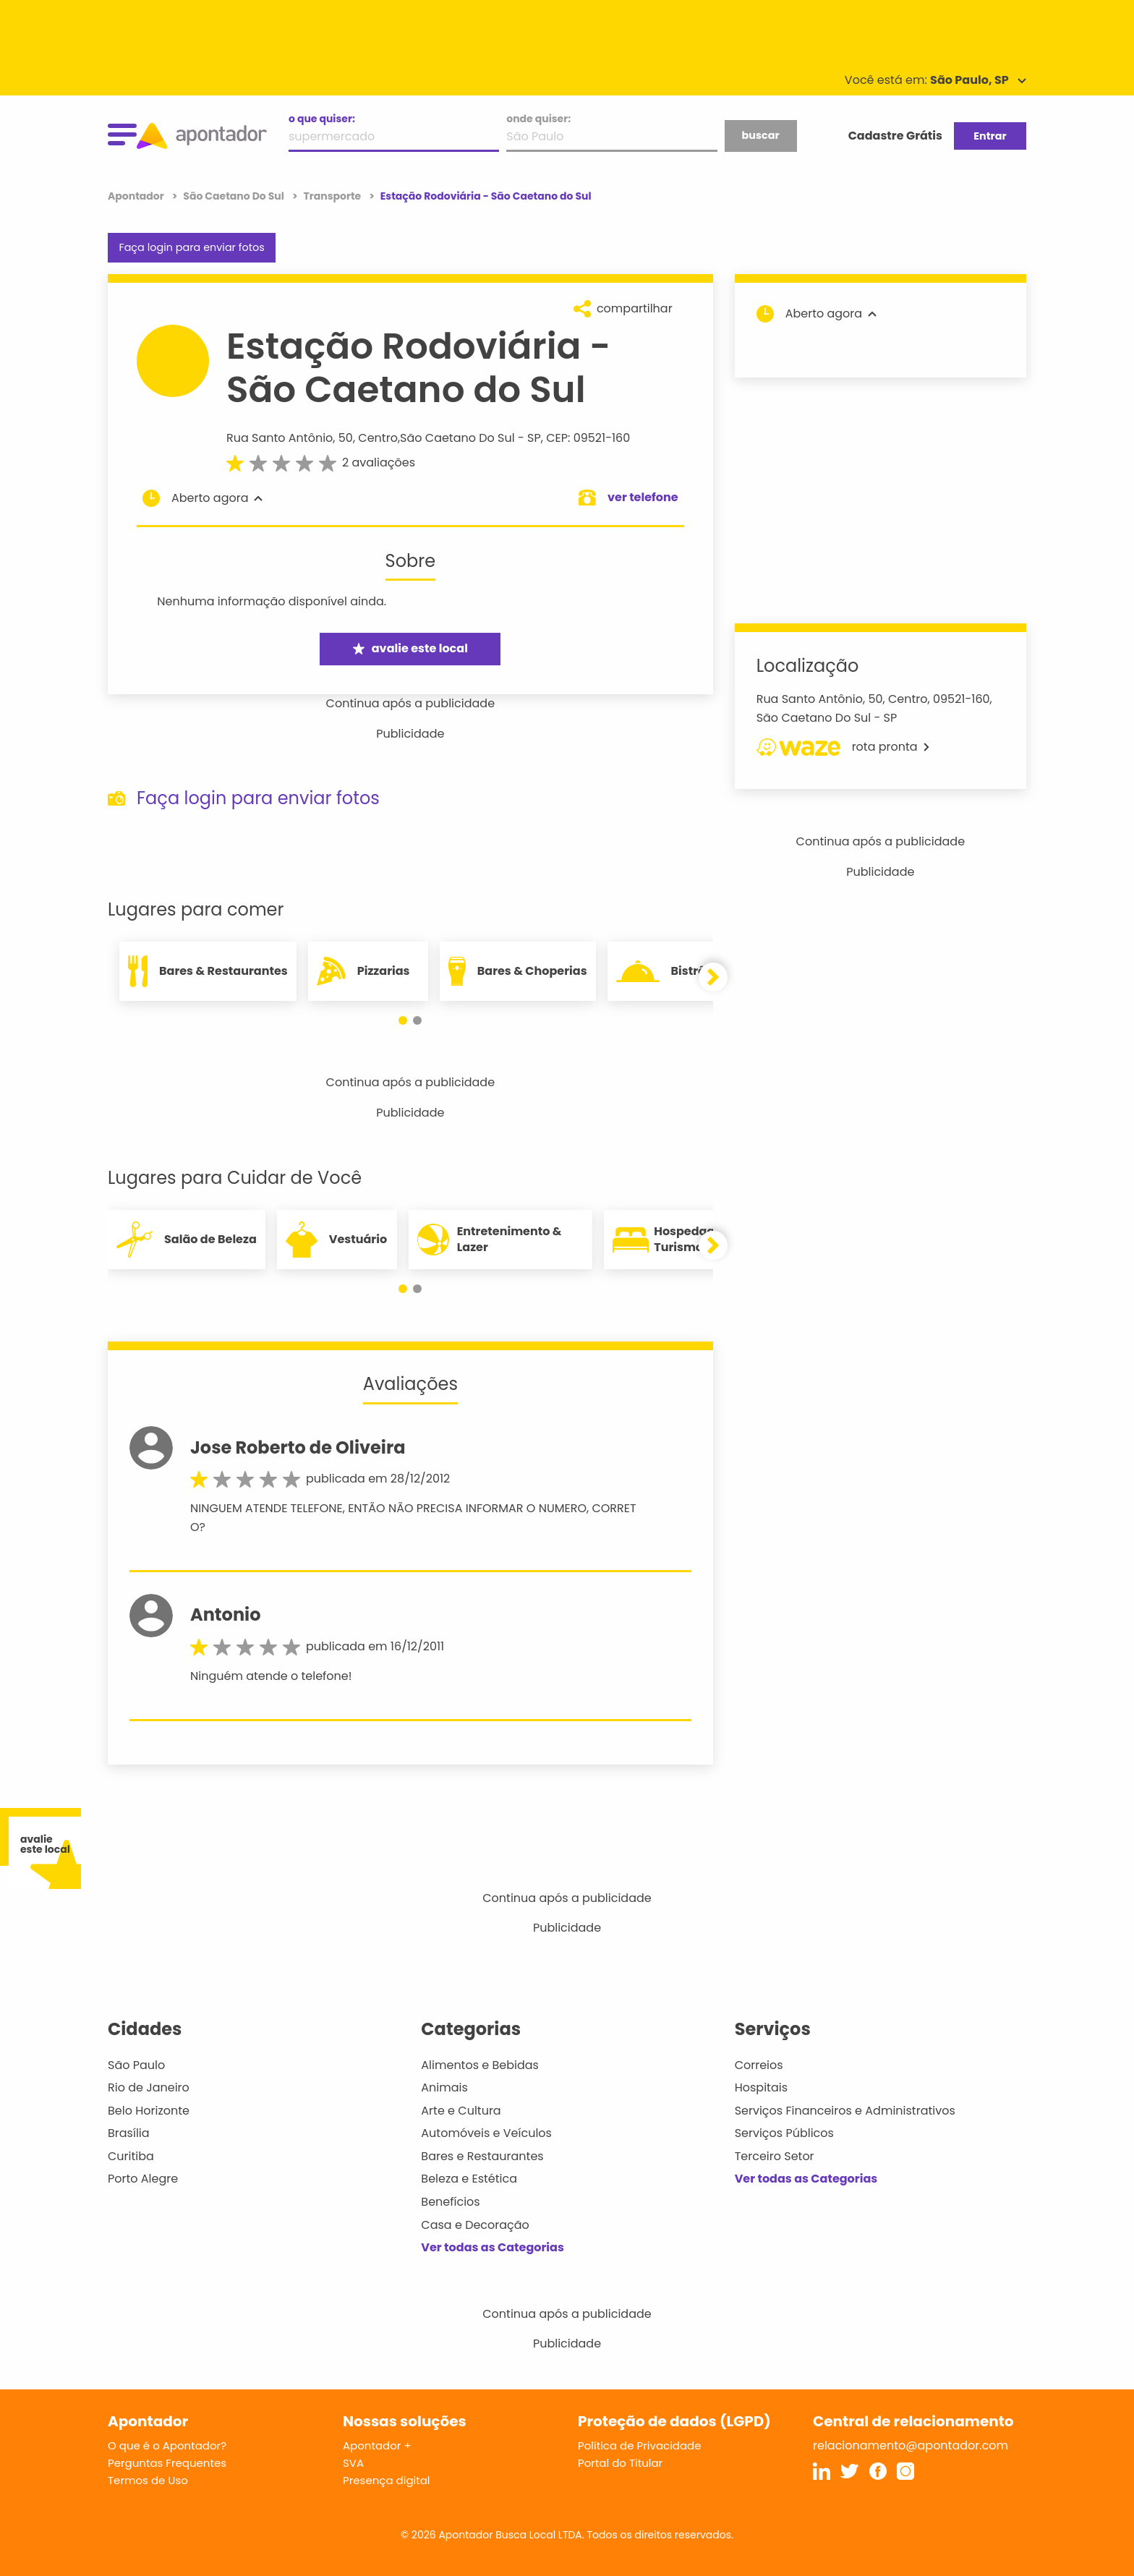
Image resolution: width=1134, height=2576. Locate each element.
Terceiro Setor (774, 2156)
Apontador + (377, 2445)
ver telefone (643, 497)
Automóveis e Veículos (486, 2133)
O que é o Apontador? (167, 2445)
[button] (402, 1020)
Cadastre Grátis (895, 135)
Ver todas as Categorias (492, 2247)
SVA (353, 2462)
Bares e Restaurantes (482, 2156)
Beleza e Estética (469, 2178)
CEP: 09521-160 (588, 438)
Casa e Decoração (475, 2225)
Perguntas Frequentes (167, 2462)
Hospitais (761, 2087)
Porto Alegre (143, 2178)
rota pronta (842, 747)
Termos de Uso (148, 2480)
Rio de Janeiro (148, 2087)
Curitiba (131, 2156)
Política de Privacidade (640, 2445)
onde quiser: (538, 119)
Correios (759, 2065)
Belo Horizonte (148, 2110)
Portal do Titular (620, 2462)
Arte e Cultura (460, 2110)
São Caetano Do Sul (457, 438)
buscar (760, 135)
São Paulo (136, 2065)
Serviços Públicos (784, 2133)
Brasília (129, 2133)
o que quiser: (322, 119)
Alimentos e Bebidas (480, 2065)
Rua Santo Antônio (279, 438)
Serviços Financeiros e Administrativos (845, 2110)
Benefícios (450, 2201)
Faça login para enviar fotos (191, 247)
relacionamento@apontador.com (910, 2445)
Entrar (989, 136)
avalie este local (410, 648)
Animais (444, 2087)
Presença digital (386, 2480)
